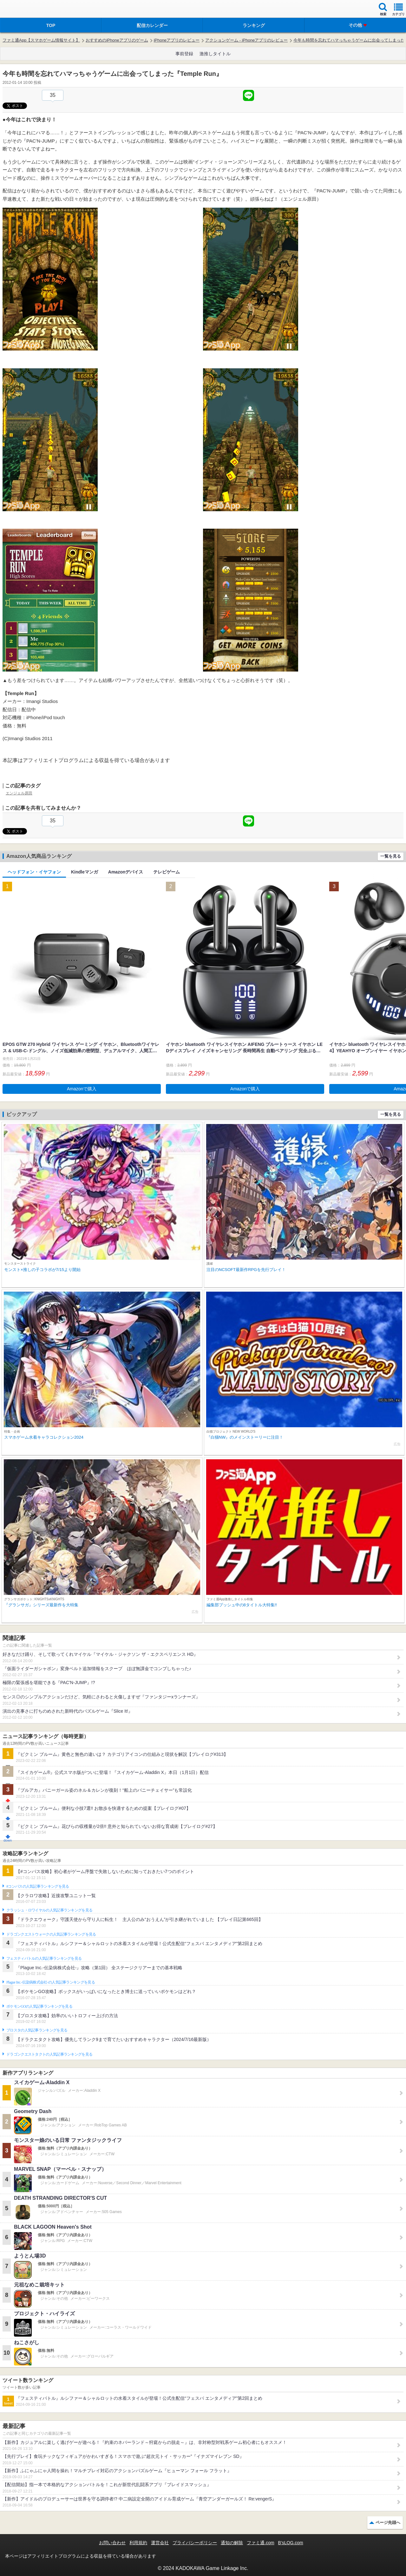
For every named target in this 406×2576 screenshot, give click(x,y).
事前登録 (184, 53)
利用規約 (138, 2542)
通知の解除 (232, 2542)
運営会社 (160, 2542)
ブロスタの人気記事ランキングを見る (36, 2030)
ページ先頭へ (388, 2522)
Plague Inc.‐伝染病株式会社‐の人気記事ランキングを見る (50, 1982)
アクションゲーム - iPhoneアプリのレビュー (246, 40)
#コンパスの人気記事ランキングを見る (37, 1886)
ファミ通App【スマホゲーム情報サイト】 (41, 40)
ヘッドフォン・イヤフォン (34, 871)
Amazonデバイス (125, 871)
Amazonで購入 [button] (81, 1088)
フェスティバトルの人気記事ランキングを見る (44, 1958)
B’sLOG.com (290, 2542)
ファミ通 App (24, 10)
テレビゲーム (166, 871)
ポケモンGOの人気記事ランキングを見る (39, 2006)
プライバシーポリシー (195, 2542)
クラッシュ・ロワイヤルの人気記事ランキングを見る (49, 1910)
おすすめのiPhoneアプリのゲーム (117, 40)
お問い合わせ (112, 2542)
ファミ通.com (260, 2542)
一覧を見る (390, 856)
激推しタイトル (215, 53)
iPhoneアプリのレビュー (177, 40)
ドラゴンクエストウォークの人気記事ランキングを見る (51, 1934)
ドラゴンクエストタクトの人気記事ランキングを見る (49, 2054)
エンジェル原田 (19, 793)
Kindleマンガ (84, 871)
